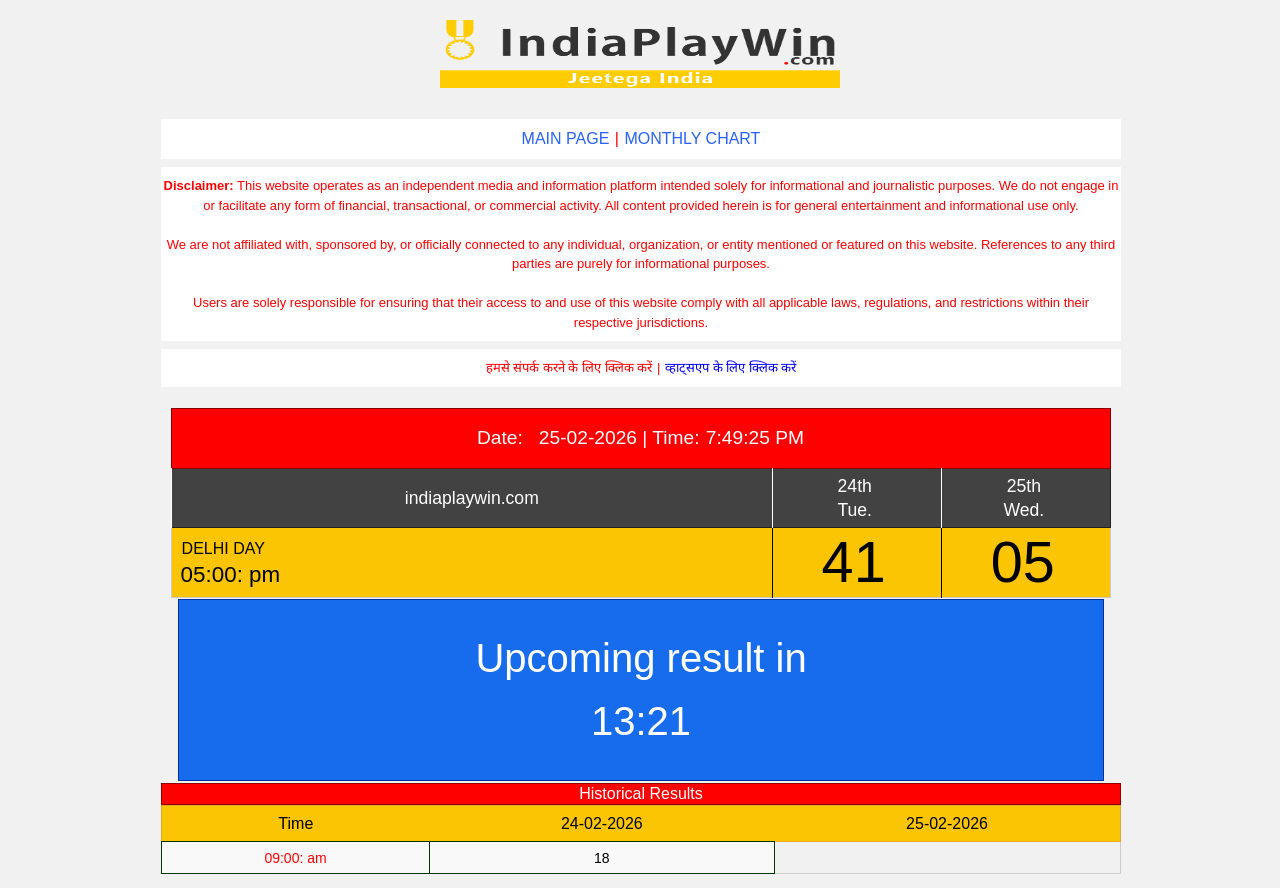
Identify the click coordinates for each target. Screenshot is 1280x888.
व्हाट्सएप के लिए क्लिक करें (730, 367)
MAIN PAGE (566, 138)
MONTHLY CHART (692, 138)
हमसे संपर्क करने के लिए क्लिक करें (569, 367)
